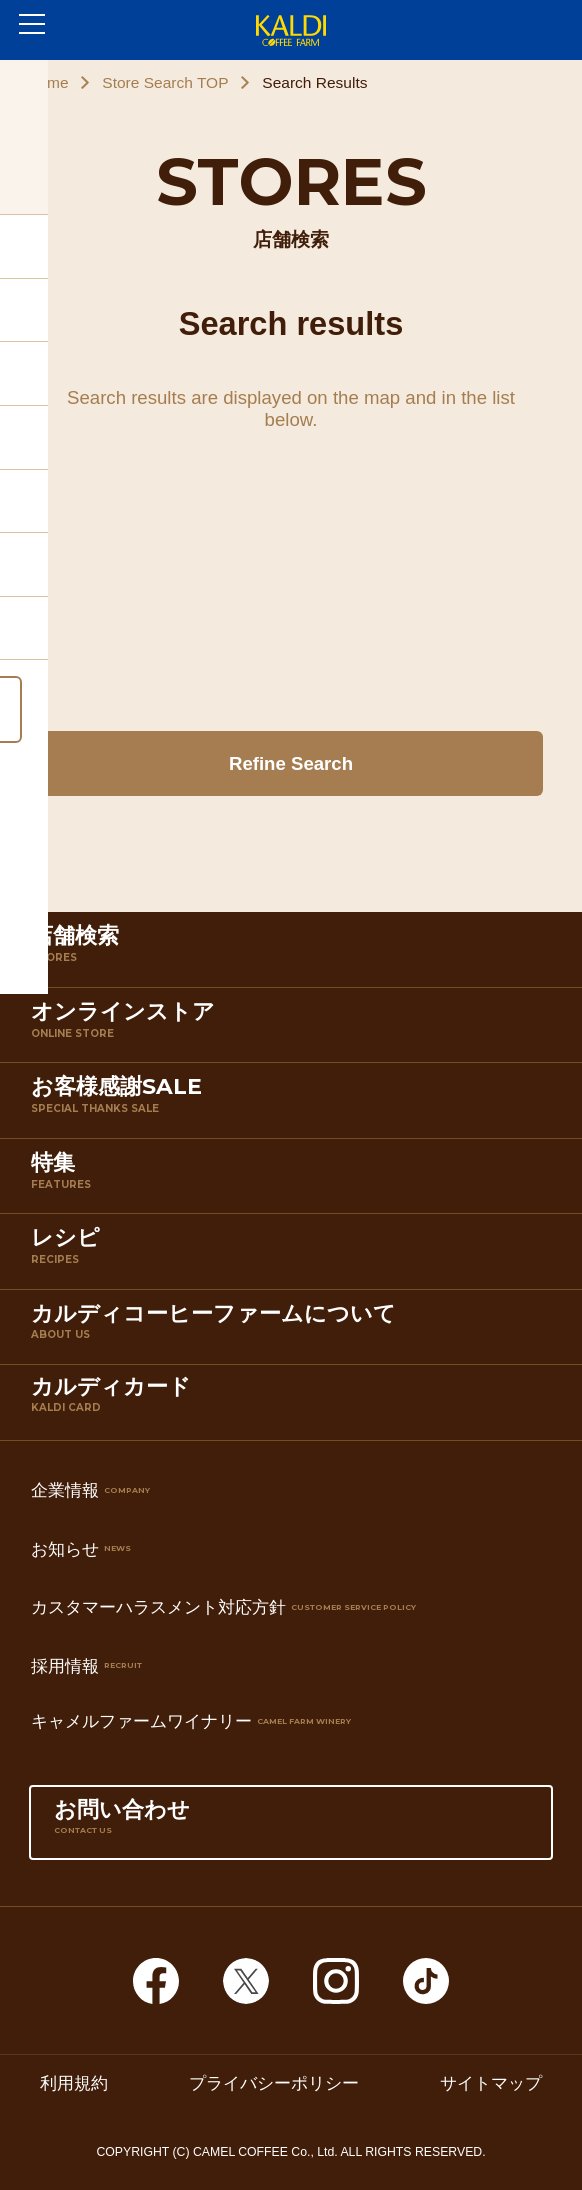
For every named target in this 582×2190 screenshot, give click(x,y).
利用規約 (74, 2083)
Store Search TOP (165, 82)
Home (47, 82)
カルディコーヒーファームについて (295, 1331)
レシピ (295, 1255)
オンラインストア (295, 1029)
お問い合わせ (290, 1827)
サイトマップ (491, 2083)
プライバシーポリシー (274, 2083)
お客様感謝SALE (295, 1104)
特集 (295, 1180)
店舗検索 (295, 953)
